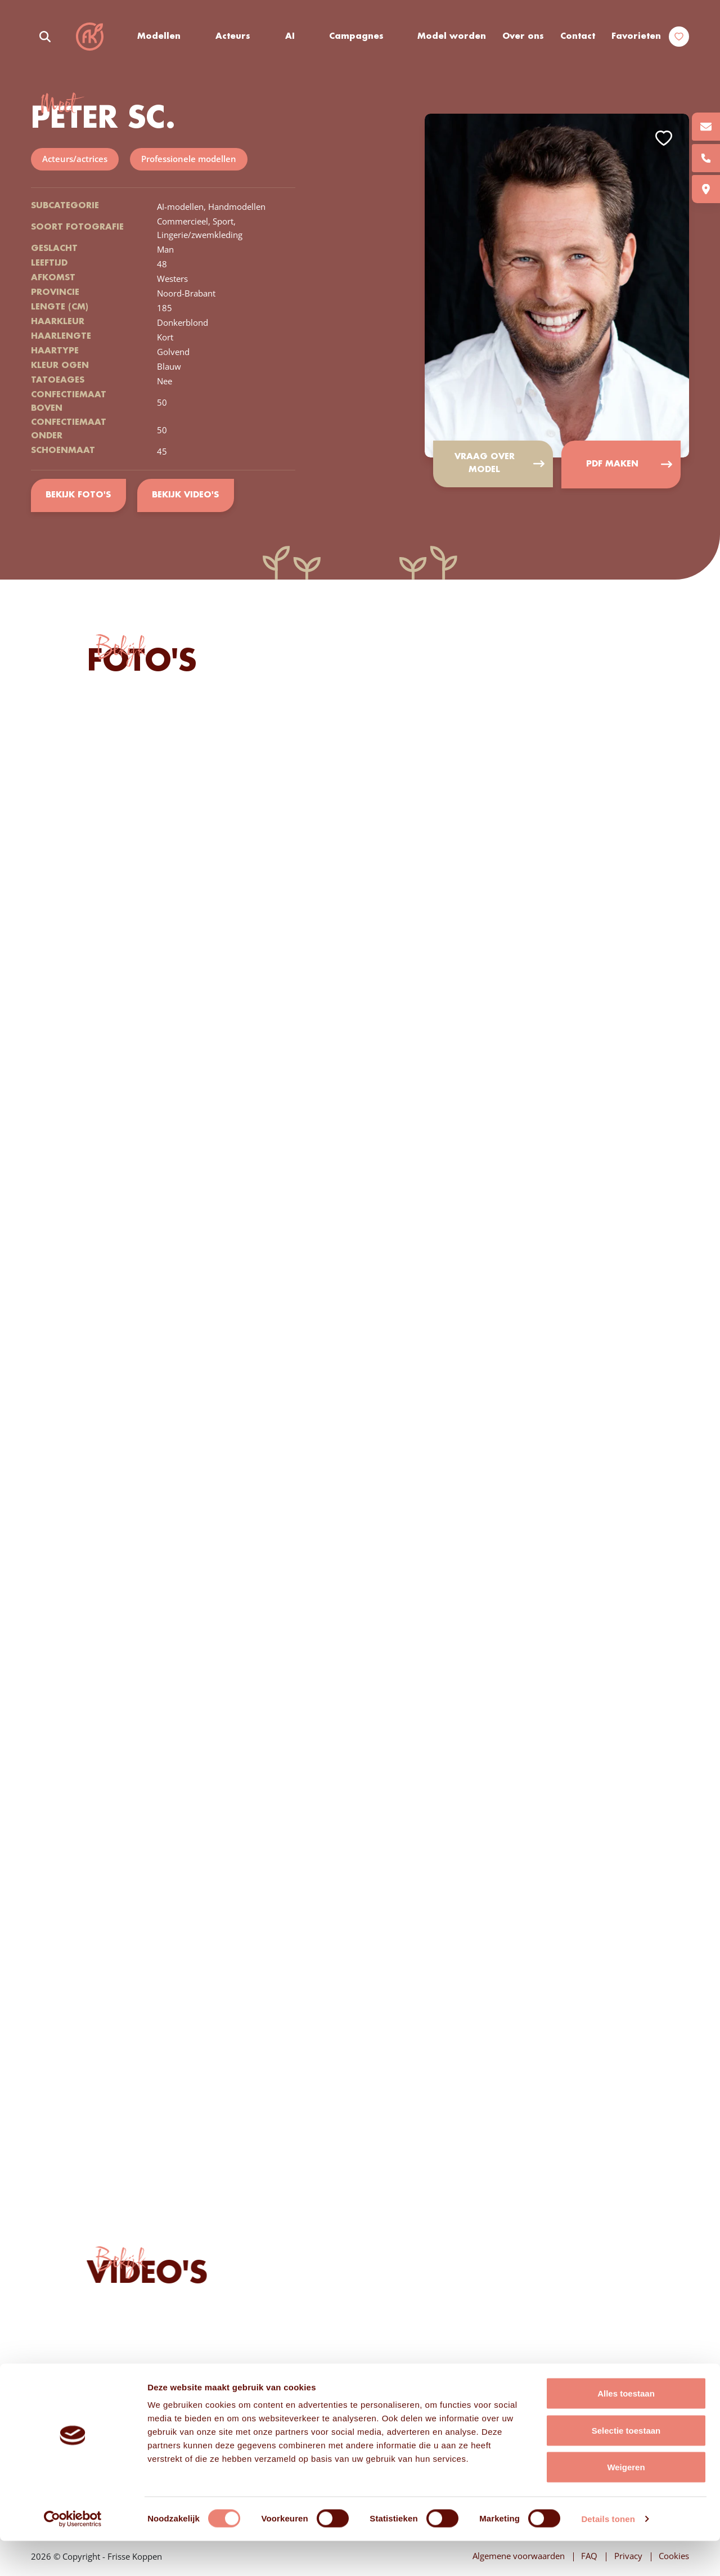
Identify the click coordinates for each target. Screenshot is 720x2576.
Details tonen (607, 2554)
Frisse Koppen (90, 37)
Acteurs (233, 36)
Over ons (523, 36)
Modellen (159, 36)
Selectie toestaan (626, 2465)
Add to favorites (663, 138)
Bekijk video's (186, 496)
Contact (577, 36)
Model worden (452, 36)
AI (290, 36)
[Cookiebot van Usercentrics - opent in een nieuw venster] (73, 2554)
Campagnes (357, 36)
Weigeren (626, 2502)
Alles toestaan (626, 2428)
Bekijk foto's (78, 496)
